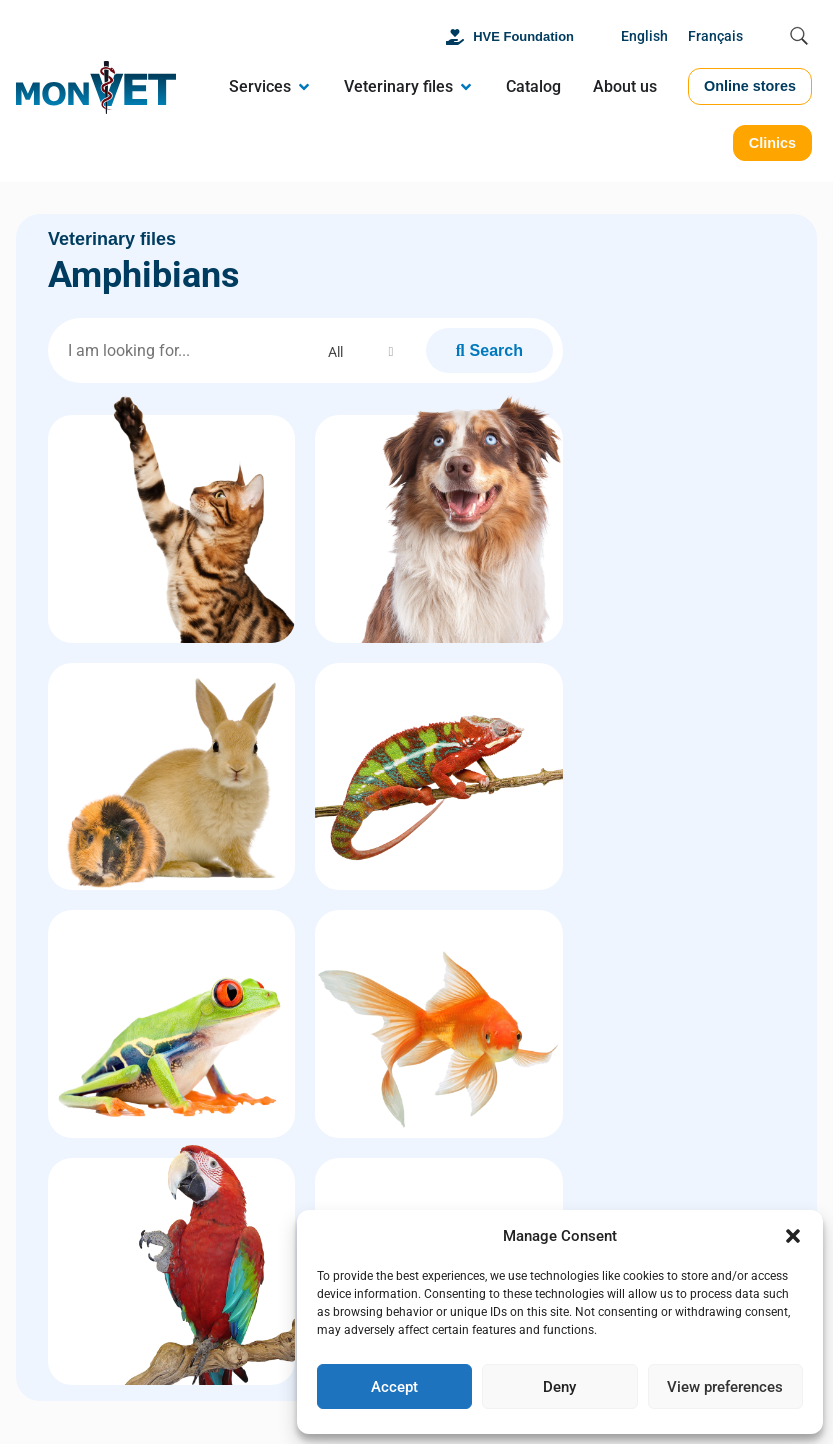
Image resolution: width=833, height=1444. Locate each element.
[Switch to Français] (715, 37)
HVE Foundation (523, 36)
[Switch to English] (644, 37)
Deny (559, 1387)
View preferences (725, 1387)
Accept (394, 1387)
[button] (793, 1236)
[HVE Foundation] (455, 37)
